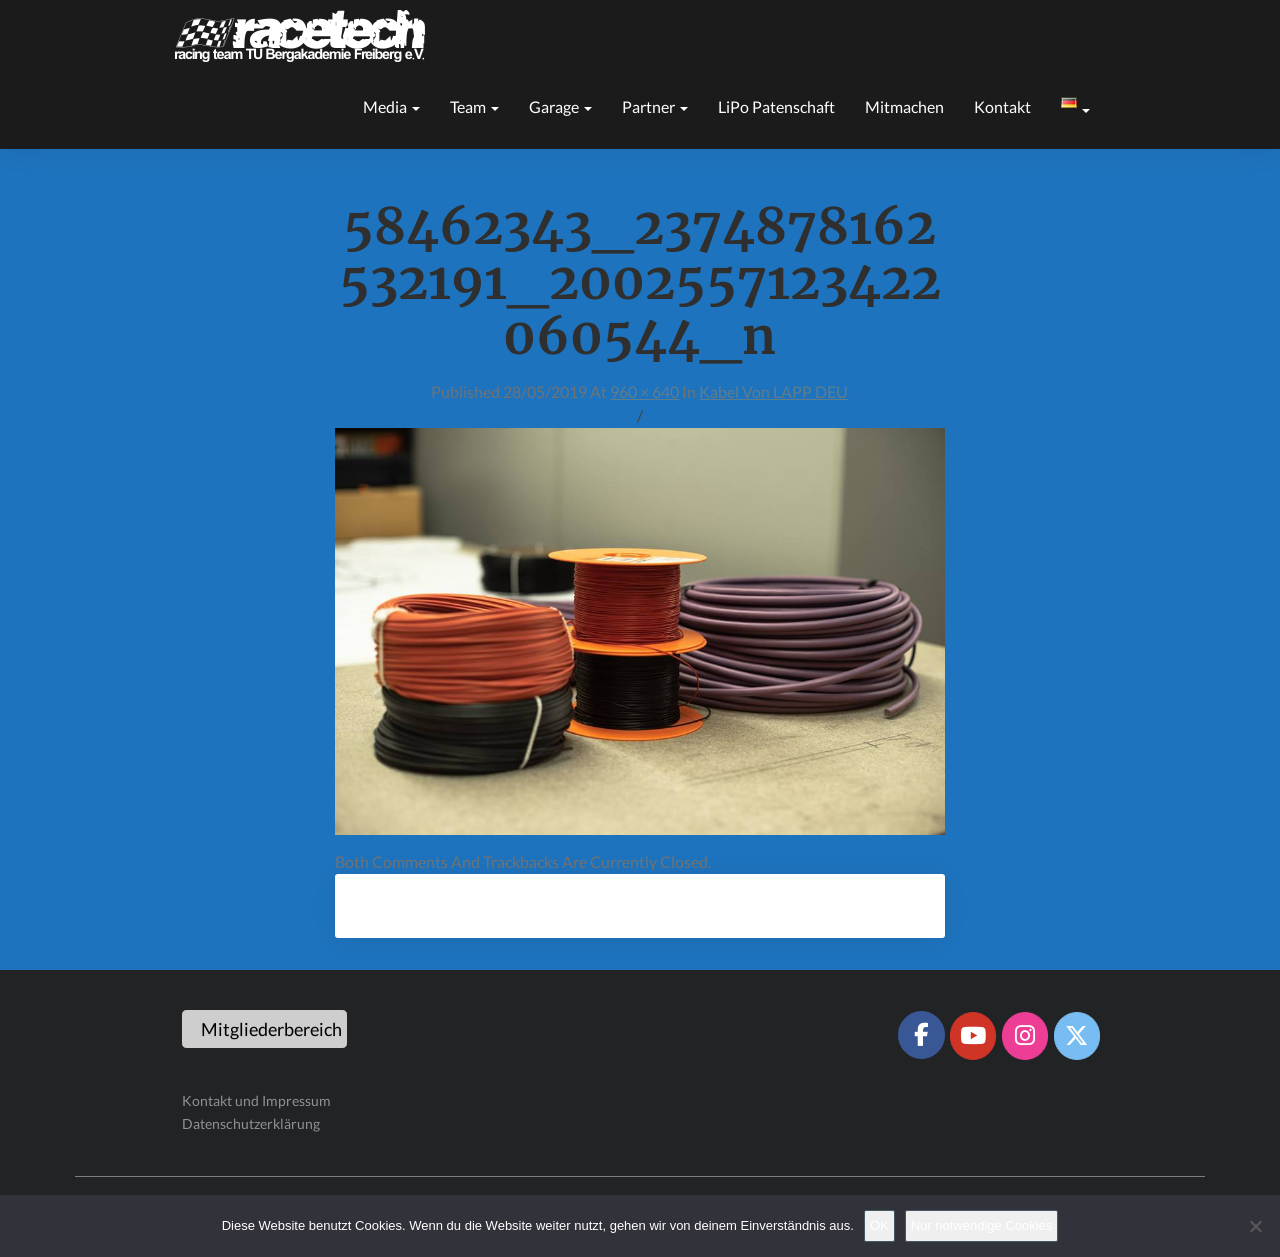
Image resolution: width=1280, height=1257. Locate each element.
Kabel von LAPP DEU (773, 391)
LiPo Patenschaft (776, 106)
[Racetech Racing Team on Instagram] (1025, 1036)
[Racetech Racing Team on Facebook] (921, 1035)
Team (474, 106)
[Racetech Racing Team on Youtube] (973, 1036)
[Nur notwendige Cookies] (1255, 1226)
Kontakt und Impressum (256, 1100)
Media (391, 106)
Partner (655, 106)
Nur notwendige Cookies (982, 1225)
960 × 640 (644, 391)
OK (879, 1225)
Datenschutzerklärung (251, 1123)
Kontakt (1002, 106)
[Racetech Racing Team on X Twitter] (1077, 1036)
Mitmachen (904, 106)
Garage (560, 106)
